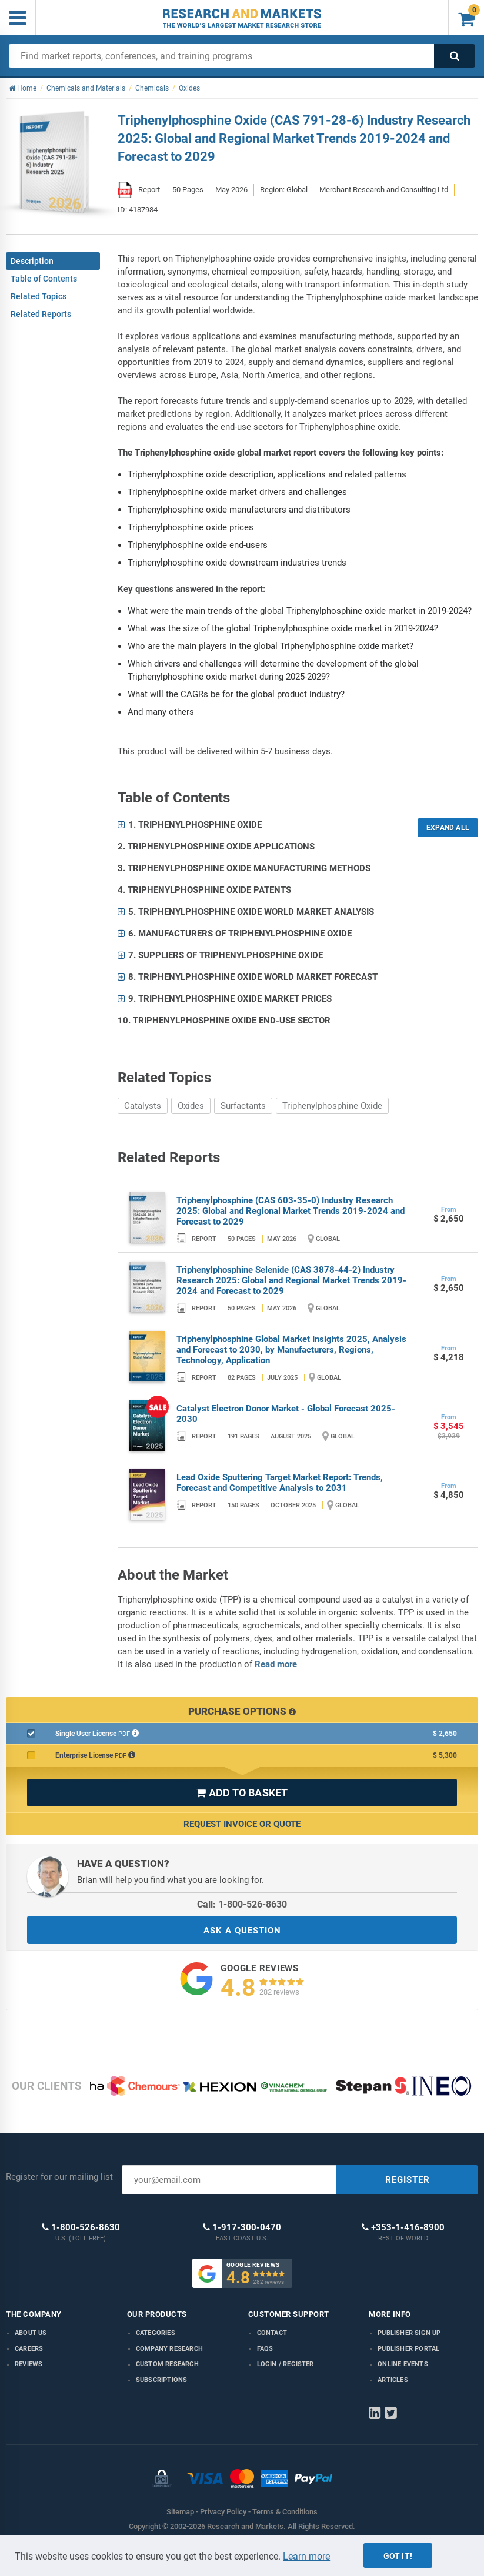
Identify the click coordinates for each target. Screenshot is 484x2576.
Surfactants (243, 1105)
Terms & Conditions (285, 2511)
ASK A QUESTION (242, 1930)
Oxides (191, 1105)
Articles (393, 2380)
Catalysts (142, 1105)
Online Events (403, 2364)
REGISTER (407, 2179)
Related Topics (38, 296)
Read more (276, 1664)
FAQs (265, 2349)
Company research (169, 2349)
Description (32, 261)
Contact (272, 2333)
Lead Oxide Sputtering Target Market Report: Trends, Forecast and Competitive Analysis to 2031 (279, 1482)
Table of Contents (44, 278)
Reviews (28, 2364)
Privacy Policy (223, 2511)
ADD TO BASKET (242, 1793)
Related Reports (41, 314)
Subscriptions (162, 2380)
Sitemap (180, 2511)
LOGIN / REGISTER (285, 2364)
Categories (155, 2333)
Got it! (397, 2556)
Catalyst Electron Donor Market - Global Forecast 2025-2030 (285, 1413)
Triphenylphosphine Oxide (332, 1105)
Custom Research (167, 2364)
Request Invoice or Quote (242, 1824)
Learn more (306, 2556)
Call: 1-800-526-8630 (242, 1904)
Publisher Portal (408, 2349)
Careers (29, 2349)
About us (31, 2333)
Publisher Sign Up (409, 2333)
